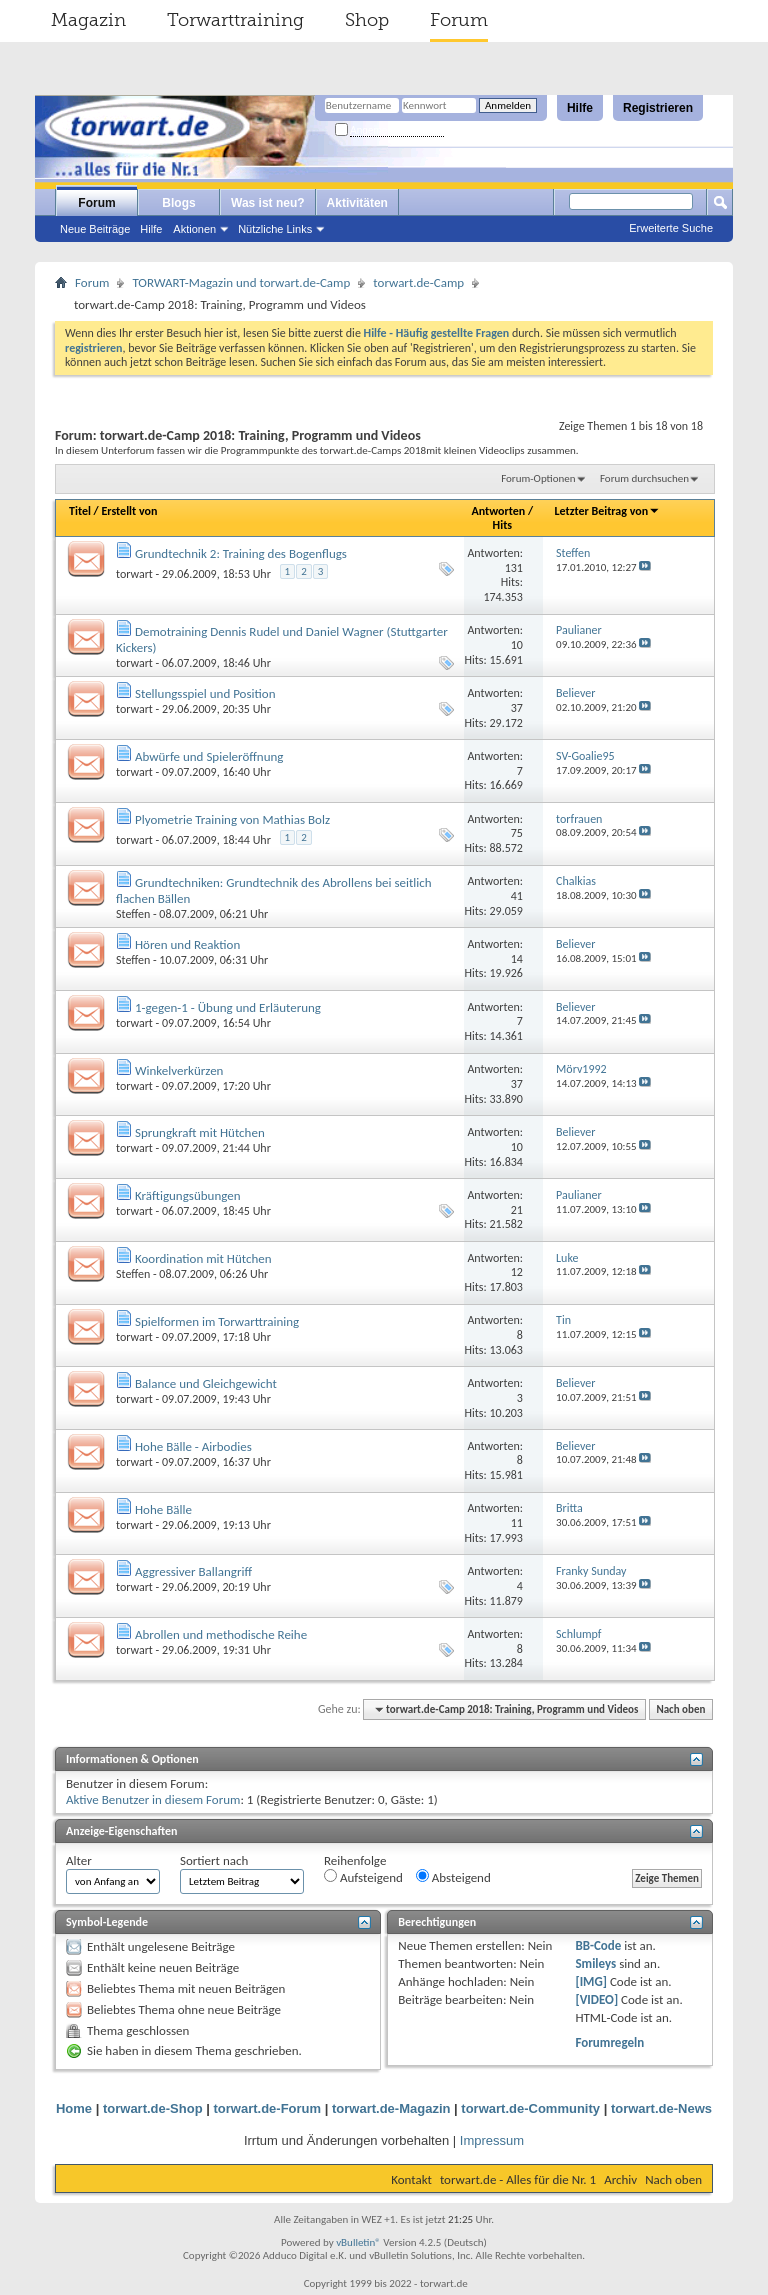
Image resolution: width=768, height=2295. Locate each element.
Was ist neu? (268, 203)
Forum (459, 20)
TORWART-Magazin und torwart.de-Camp (241, 282)
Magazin (88, 20)
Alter (79, 1860)
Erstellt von (129, 511)
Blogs (178, 203)
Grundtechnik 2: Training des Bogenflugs (241, 553)
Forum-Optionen (538, 478)
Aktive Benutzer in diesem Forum (153, 1799)
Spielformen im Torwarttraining (217, 1321)
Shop (367, 20)
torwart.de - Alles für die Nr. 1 (518, 2179)
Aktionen (194, 229)
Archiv (620, 2179)
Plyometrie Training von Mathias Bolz (232, 819)
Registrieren (658, 108)
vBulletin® (358, 2242)
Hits (502, 525)
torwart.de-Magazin (391, 2108)
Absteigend (453, 1877)
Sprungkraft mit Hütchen (200, 1132)
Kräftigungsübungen (188, 1195)
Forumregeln (609, 2042)
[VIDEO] (596, 1999)
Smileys (595, 1963)
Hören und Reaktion (187, 944)
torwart (134, 574)
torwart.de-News (661, 2108)
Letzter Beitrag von (608, 511)
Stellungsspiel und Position (205, 693)
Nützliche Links (275, 229)
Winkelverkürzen (179, 1070)
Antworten (499, 511)
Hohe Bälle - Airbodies (193, 1446)
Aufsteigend (363, 1877)
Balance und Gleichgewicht (206, 1383)
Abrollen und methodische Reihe (221, 1634)
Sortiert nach (214, 1860)
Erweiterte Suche (671, 228)
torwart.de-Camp (418, 282)
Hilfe (580, 108)
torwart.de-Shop (153, 2108)
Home (74, 2108)
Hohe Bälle (163, 1509)
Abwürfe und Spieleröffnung (209, 756)
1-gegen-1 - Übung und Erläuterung (228, 1007)
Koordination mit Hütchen (203, 1258)
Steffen (133, 914)
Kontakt (411, 2179)
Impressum (492, 2140)
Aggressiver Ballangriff (193, 1571)
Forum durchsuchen (644, 478)
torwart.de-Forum (268, 2108)
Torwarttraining (235, 20)
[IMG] (591, 1981)
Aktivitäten (357, 203)
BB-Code (598, 1945)
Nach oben (680, 1709)
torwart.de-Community (530, 2108)
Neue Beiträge (95, 229)
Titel (80, 511)
